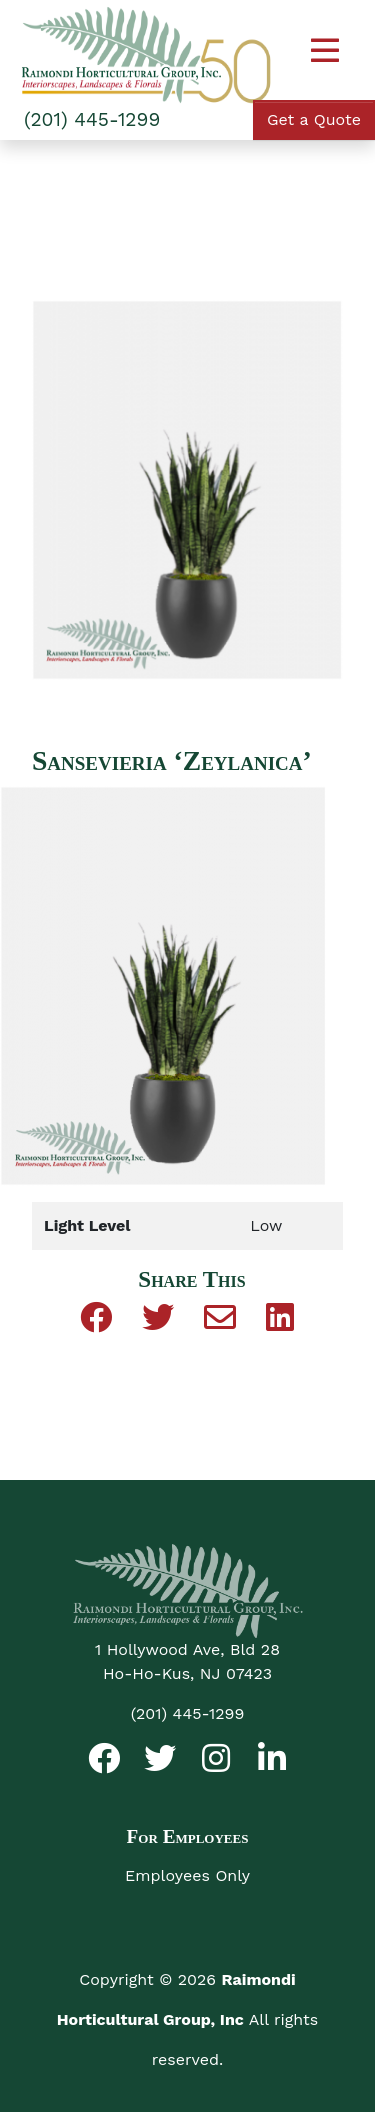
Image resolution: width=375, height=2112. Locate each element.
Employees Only (187, 1875)
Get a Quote (314, 119)
